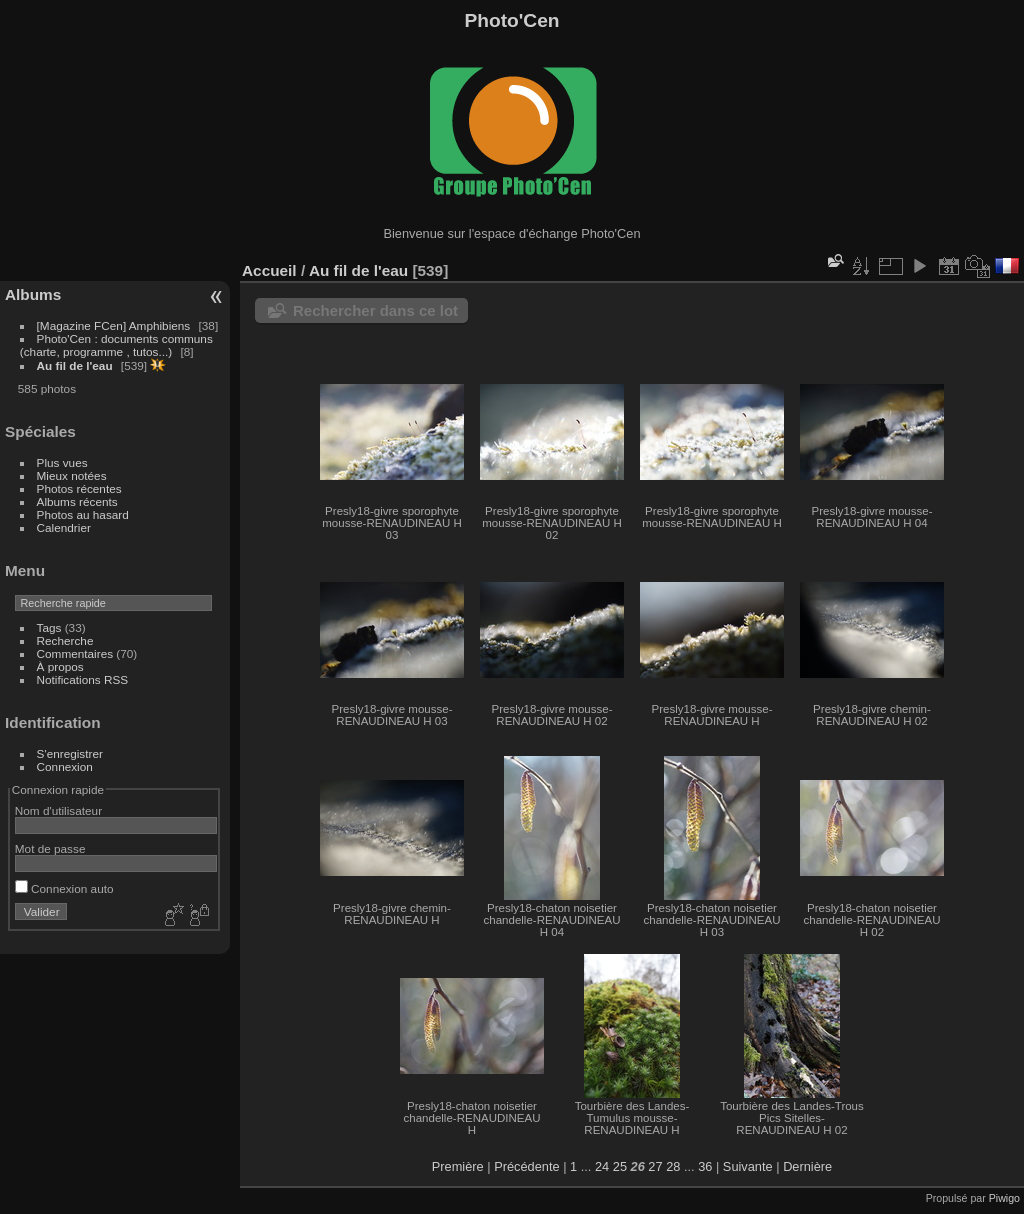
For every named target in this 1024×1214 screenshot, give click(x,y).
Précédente (526, 1166)
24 (602, 1166)
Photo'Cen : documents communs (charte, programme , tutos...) (116, 345)
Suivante (748, 1166)
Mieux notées (72, 475)
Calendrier (64, 527)
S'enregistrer (70, 753)
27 (655, 1166)
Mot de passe (50, 848)
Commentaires (75, 653)
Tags (49, 627)
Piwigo (1004, 1198)
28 (673, 1166)
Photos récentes (79, 488)
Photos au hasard (83, 514)
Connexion (65, 766)
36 (705, 1166)
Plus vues (62, 462)
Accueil (269, 270)
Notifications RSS (83, 679)
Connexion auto (64, 888)
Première (458, 1166)
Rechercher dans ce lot (375, 310)
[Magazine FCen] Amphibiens (114, 325)
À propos (60, 666)
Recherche (65, 640)
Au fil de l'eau (76, 365)
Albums (33, 294)
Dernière (807, 1166)
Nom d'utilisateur (58, 810)
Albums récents (77, 501)
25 (620, 1166)
